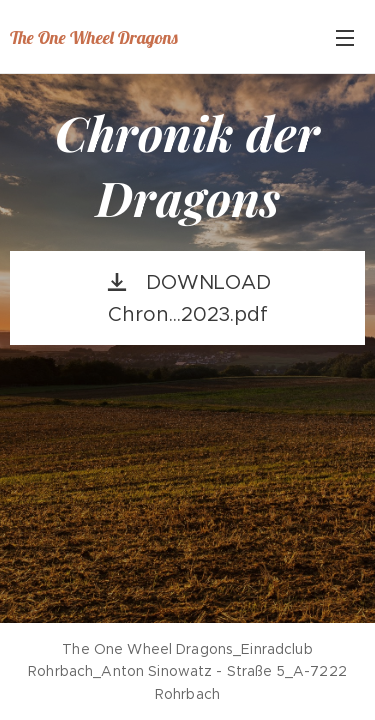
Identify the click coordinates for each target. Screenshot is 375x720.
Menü (345, 38)
